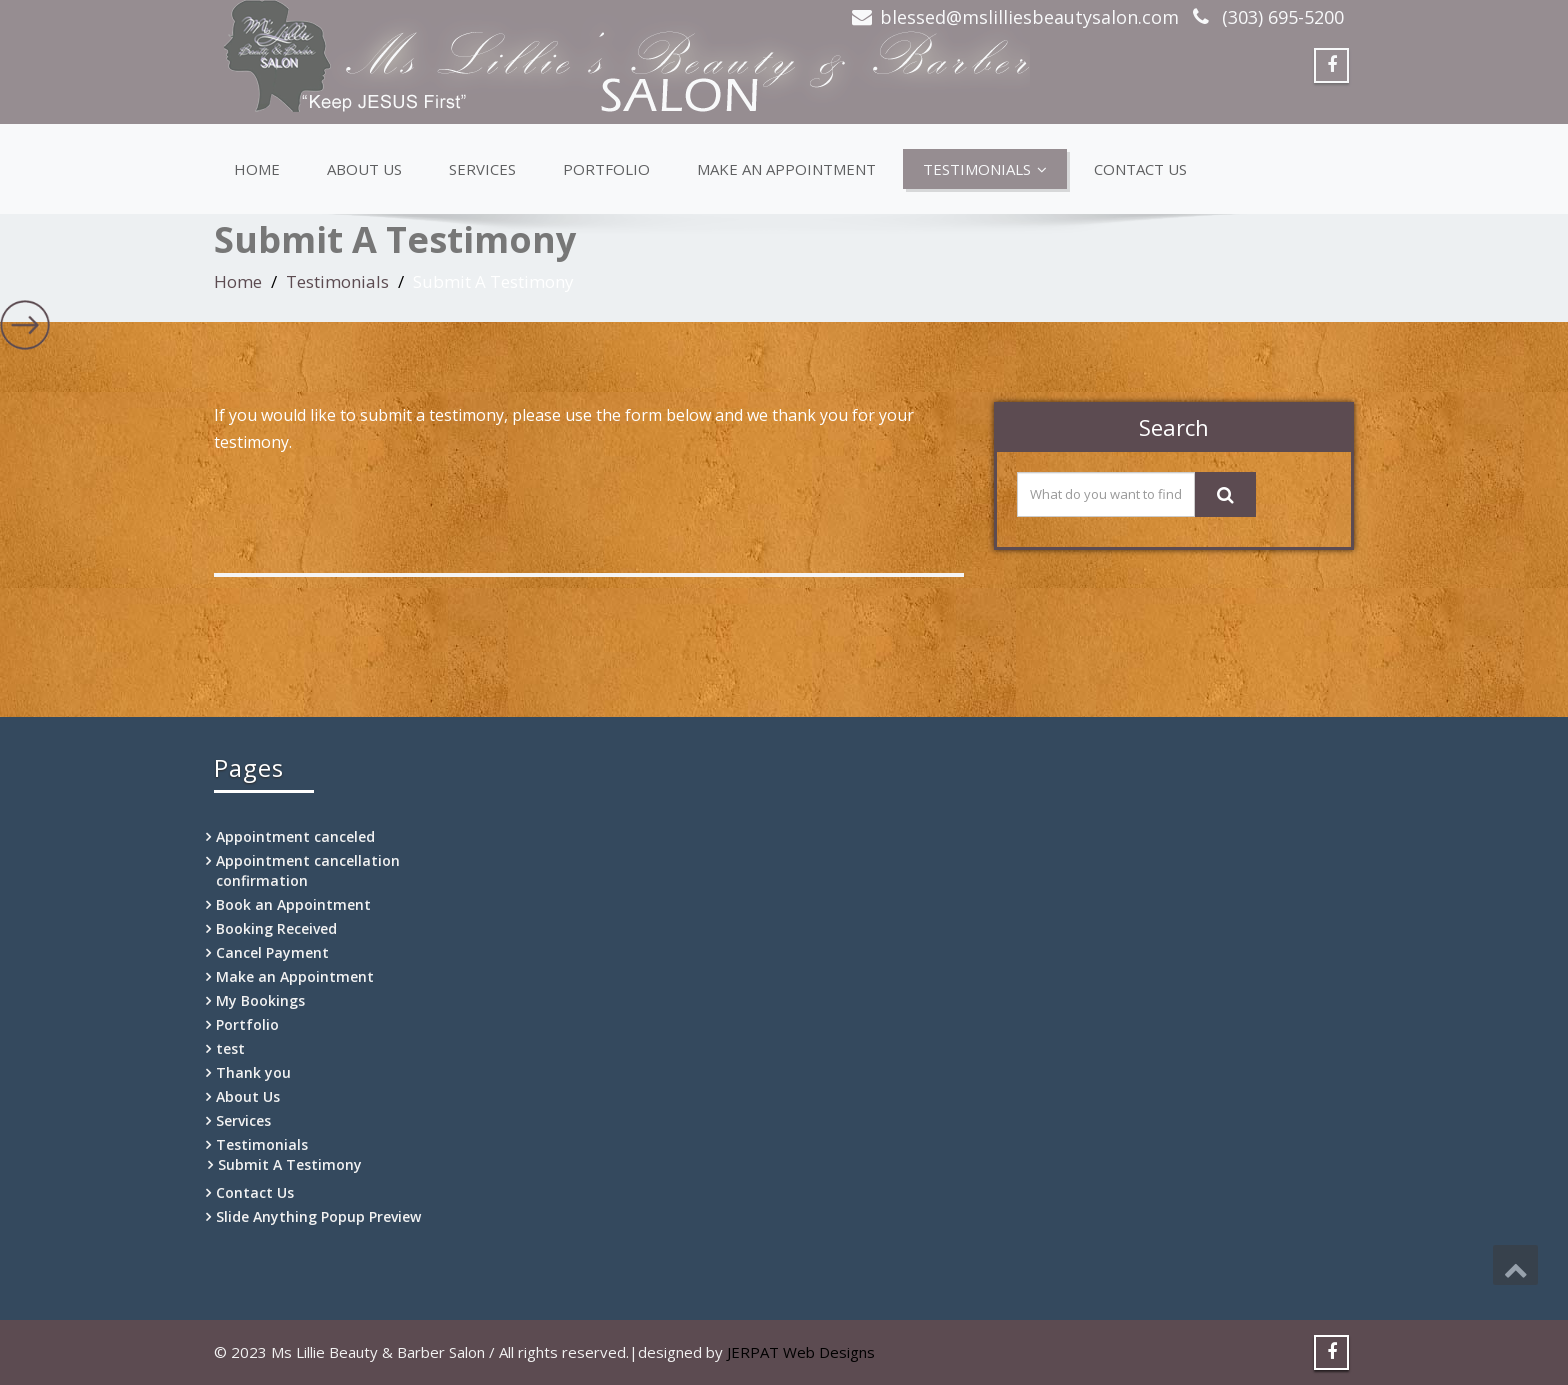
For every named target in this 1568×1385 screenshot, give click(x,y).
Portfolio (606, 169)
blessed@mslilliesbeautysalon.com (1029, 17)
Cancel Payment (272, 952)
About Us (364, 169)
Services (482, 169)
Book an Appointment (293, 904)
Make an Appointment (786, 169)
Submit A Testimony (290, 1164)
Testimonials (985, 169)
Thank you (253, 1072)
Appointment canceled (295, 836)
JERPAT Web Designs (801, 1352)
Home (257, 169)
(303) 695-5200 (1280, 17)
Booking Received (276, 928)
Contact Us (1140, 169)
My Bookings (260, 1000)
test (230, 1048)
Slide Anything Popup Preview (318, 1216)
